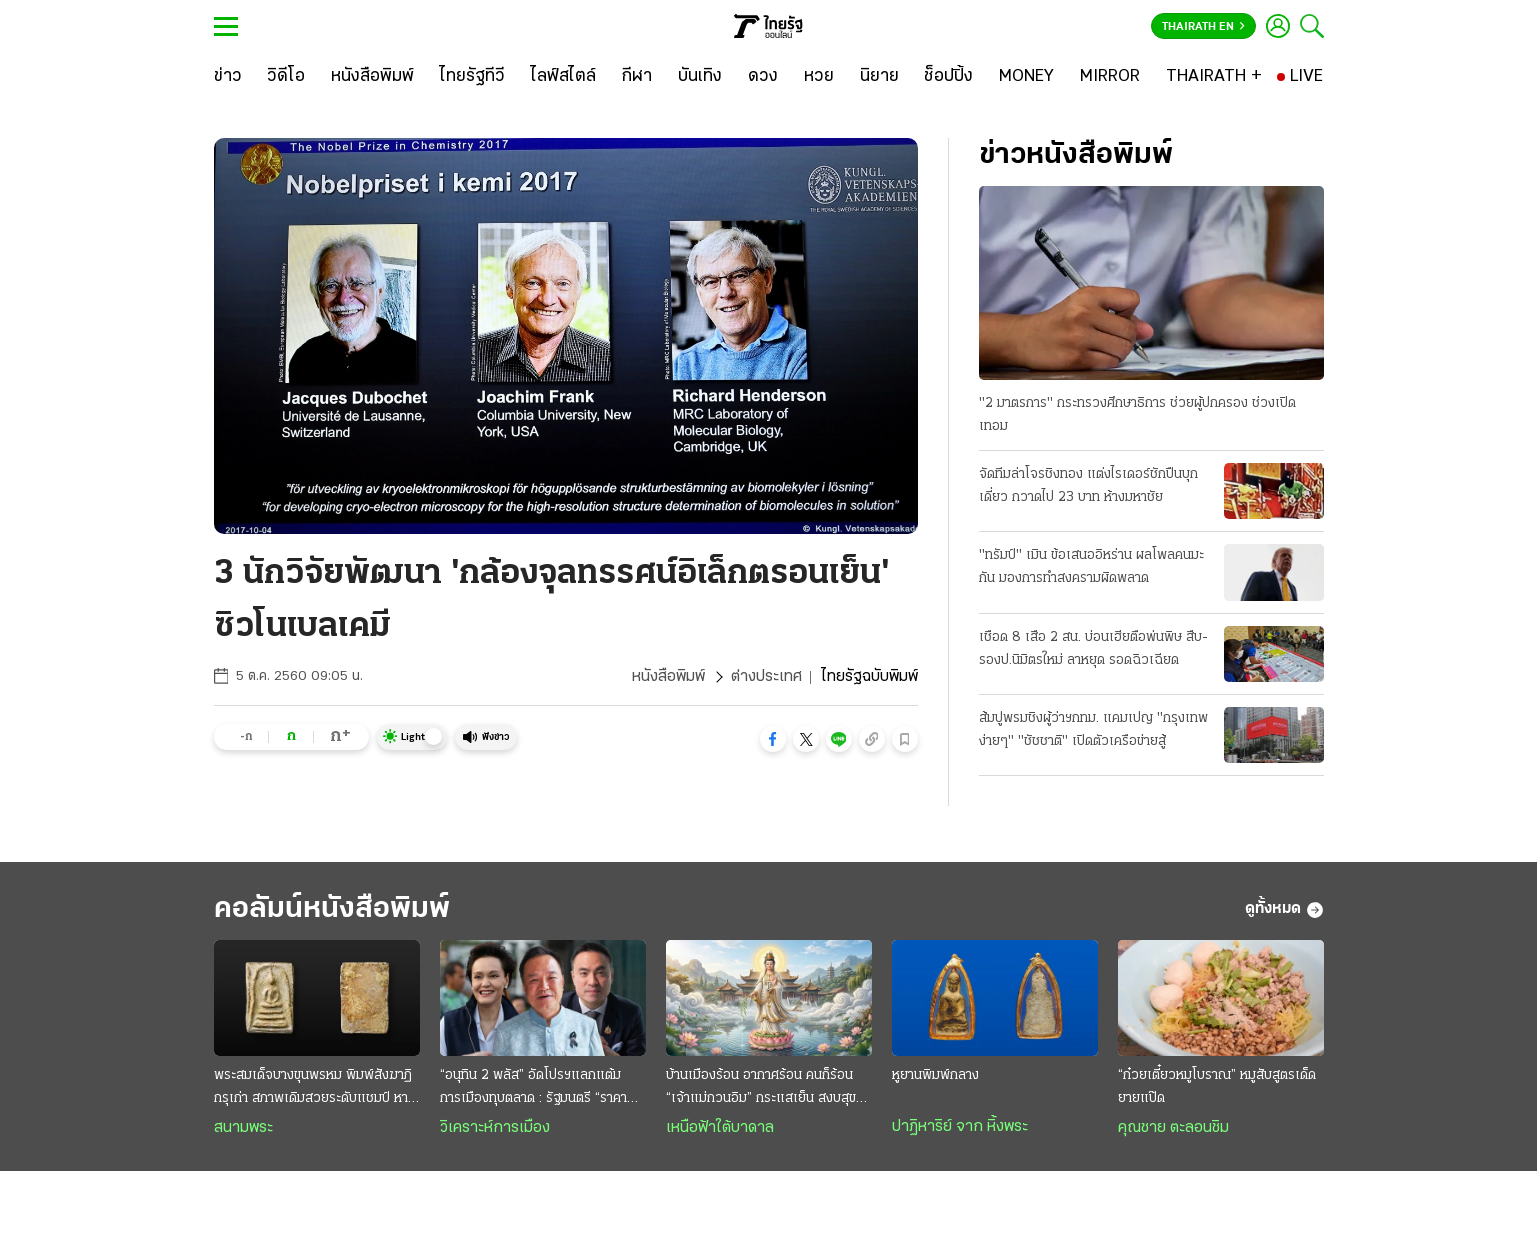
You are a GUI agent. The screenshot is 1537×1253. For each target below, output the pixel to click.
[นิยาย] (879, 77)
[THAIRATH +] (1214, 77)
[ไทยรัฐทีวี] (472, 77)
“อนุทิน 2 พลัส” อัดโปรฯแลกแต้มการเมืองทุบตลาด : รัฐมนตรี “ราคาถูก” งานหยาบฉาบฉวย (533, 1089)
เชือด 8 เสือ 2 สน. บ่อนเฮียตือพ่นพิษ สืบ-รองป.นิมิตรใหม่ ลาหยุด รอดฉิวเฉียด (1093, 649)
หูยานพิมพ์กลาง (935, 1075)
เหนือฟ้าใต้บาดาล (720, 1128)
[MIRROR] (1110, 77)
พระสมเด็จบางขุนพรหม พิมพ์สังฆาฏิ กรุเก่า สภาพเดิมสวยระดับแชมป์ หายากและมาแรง (313, 1089)
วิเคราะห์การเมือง (495, 1128)
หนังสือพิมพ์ (668, 677)
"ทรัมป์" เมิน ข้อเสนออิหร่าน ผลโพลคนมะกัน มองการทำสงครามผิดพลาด (1091, 567)
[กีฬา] (636, 77)
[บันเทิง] (700, 77)
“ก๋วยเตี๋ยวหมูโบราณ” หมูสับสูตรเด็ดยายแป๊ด (1217, 1087)
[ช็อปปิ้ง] (948, 77)
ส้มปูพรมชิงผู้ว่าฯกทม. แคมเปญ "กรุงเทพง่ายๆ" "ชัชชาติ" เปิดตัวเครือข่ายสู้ (1093, 730)
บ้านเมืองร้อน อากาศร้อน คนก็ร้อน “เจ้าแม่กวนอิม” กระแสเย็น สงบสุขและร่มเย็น (761, 1089)
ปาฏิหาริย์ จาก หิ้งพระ (960, 1127)
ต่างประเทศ (766, 677)
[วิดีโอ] (286, 77)
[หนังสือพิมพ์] (372, 77)
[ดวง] (763, 77)
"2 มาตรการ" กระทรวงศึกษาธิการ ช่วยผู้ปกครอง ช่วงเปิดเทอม (1137, 415)
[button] (773, 739)
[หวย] (819, 77)
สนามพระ (243, 1128)
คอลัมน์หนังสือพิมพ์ (332, 909)
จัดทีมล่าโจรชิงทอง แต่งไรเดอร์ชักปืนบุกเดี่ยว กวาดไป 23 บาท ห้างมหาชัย (1088, 486)
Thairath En (1203, 27)
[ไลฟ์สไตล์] (563, 77)
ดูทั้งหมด (1284, 910)
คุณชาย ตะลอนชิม (1173, 1128)
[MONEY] (1026, 77)
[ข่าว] (228, 77)
